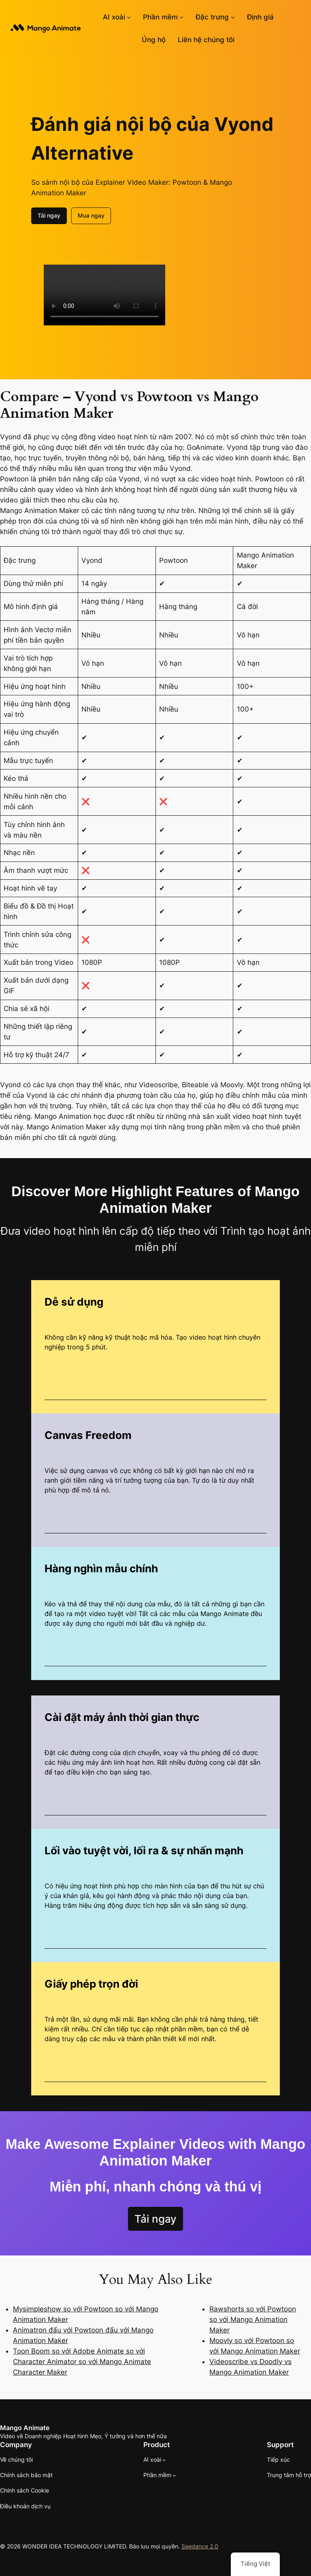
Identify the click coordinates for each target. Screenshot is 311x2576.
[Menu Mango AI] (129, 17)
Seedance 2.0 (199, 2546)
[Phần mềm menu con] (181, 17)
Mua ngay (91, 215)
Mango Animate (24, 2428)
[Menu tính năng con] (233, 17)
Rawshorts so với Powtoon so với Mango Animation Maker (252, 2319)
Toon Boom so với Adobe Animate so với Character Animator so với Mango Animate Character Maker (82, 2361)
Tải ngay (49, 215)
